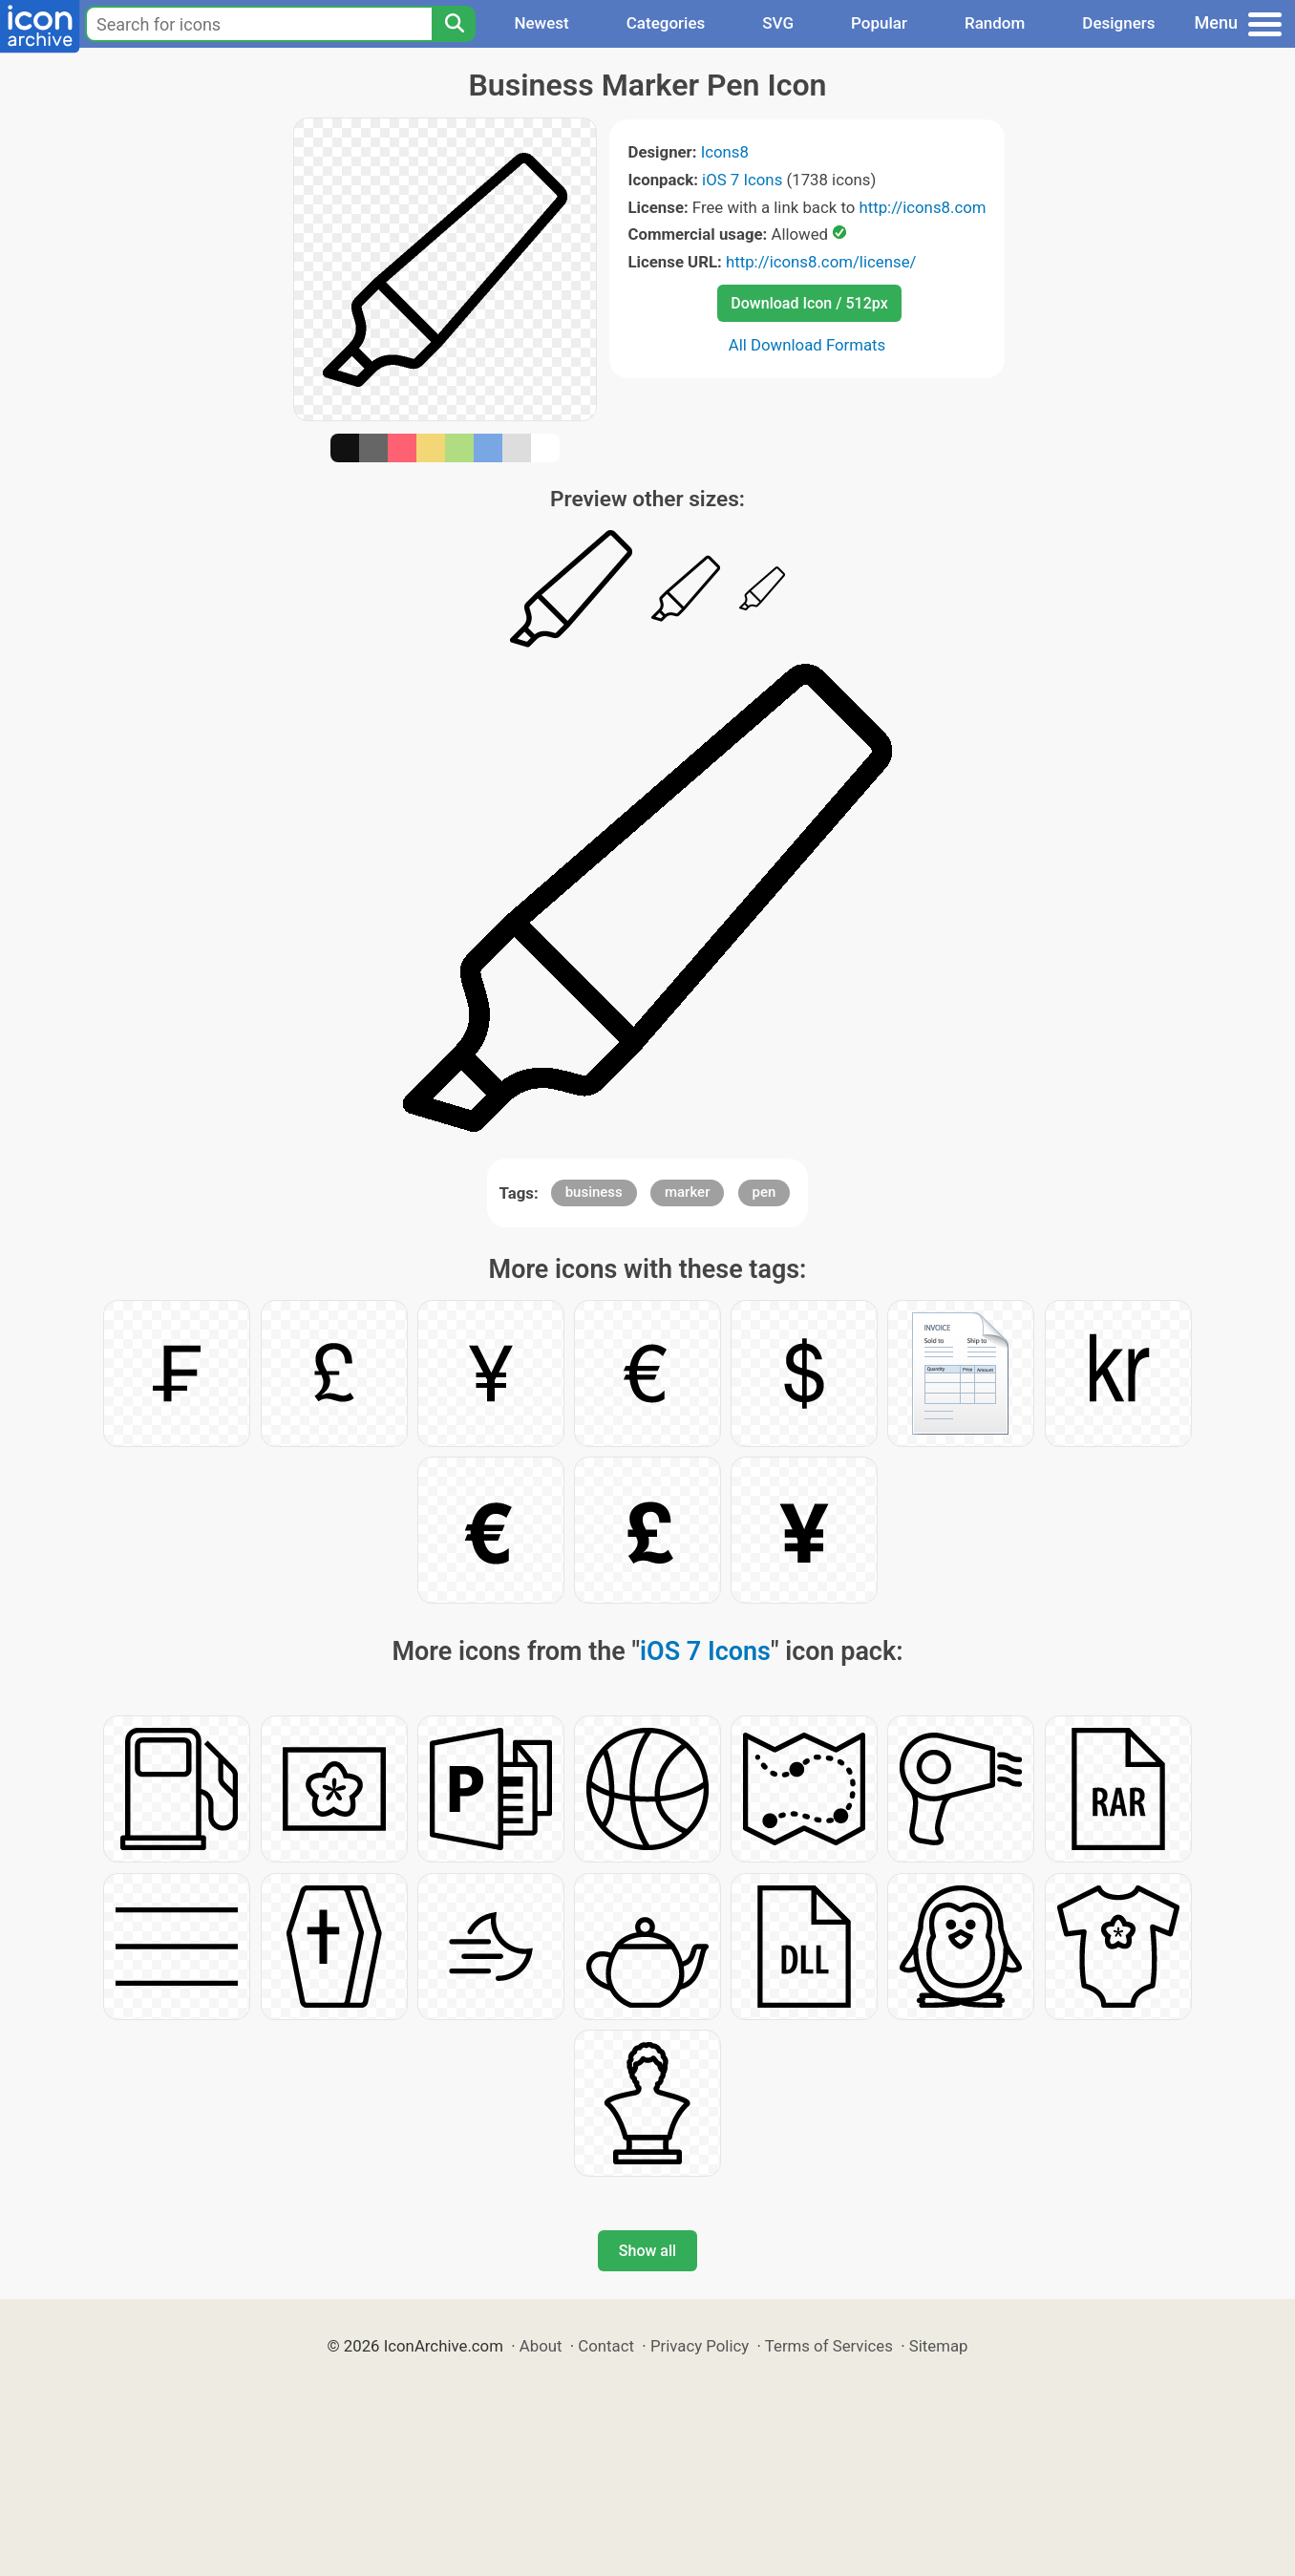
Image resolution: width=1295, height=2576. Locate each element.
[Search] (454, 24)
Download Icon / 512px (809, 303)
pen (764, 1192)
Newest (541, 22)
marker (687, 1192)
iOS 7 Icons (742, 179)
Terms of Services (829, 2345)
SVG (778, 22)
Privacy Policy (699, 2345)
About (541, 2345)
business (594, 1192)
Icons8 (725, 151)
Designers (1118, 22)
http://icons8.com (922, 207)
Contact (606, 2345)
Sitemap (938, 2345)
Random (995, 22)
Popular (879, 22)
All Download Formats (807, 344)
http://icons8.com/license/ (821, 261)
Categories (666, 22)
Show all (647, 2251)
